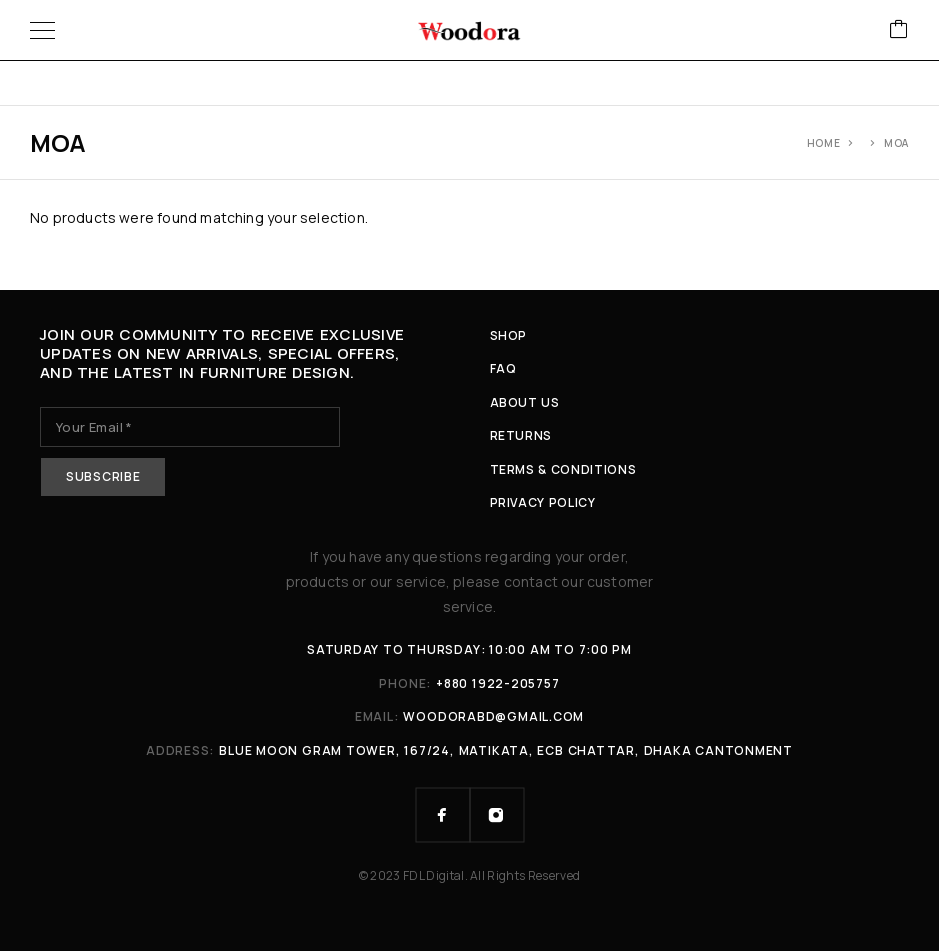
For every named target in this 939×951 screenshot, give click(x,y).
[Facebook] (443, 815)
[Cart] (899, 30)
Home (824, 143)
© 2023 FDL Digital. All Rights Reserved (470, 875)
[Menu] (42, 30)
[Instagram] (497, 815)
